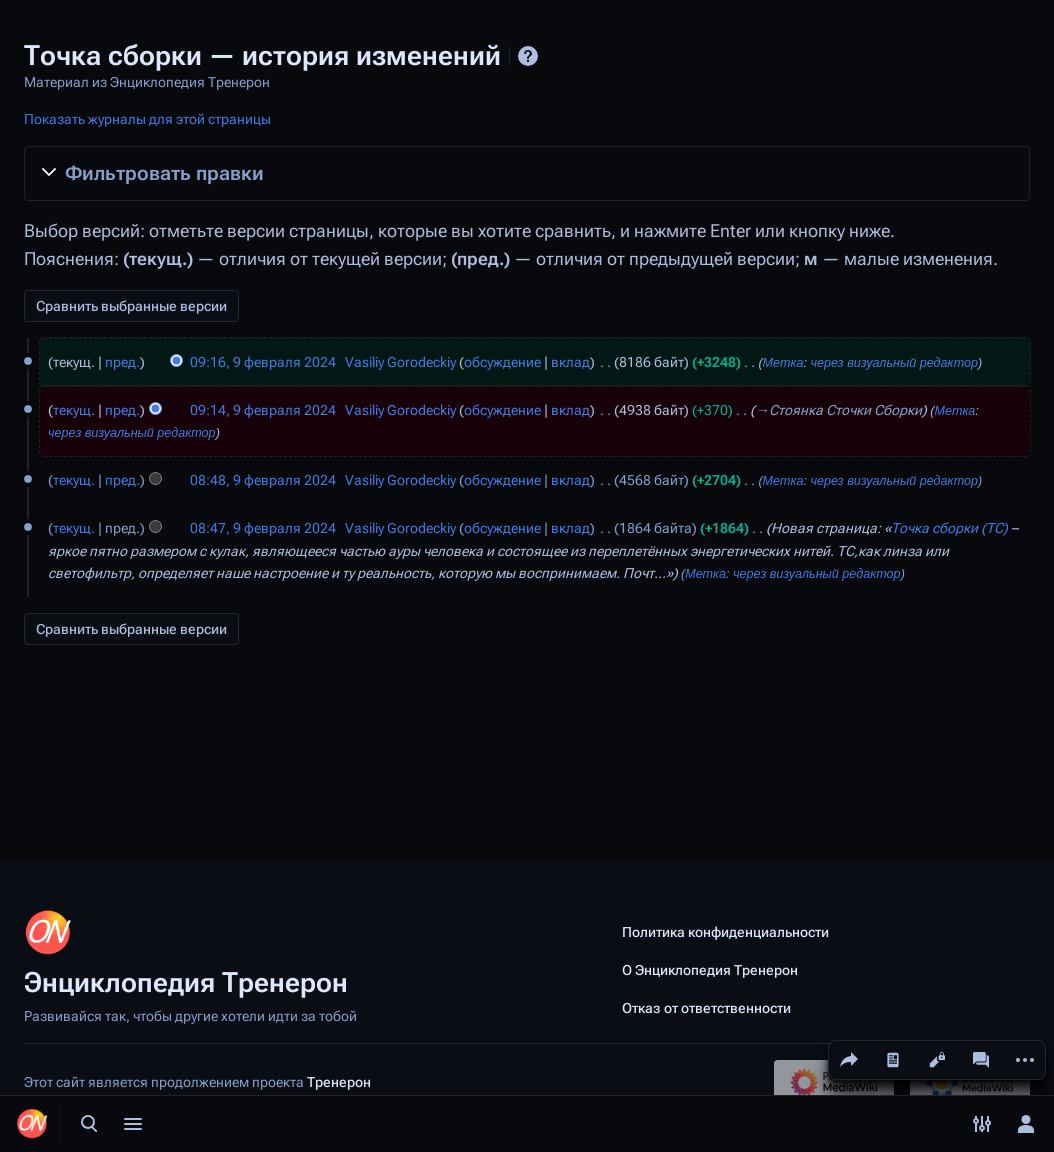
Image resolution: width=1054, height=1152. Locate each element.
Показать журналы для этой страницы (147, 119)
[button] (527, 173)
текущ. (74, 410)
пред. (122, 362)
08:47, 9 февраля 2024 (263, 528)
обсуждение (502, 362)
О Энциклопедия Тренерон (710, 970)
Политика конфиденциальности (725, 932)
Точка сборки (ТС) (949, 528)
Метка (783, 363)
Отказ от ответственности (706, 1008)
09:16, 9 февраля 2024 (263, 362)
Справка (528, 56)
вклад (570, 362)
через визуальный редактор (894, 363)
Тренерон (339, 1082)
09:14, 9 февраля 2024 (263, 410)
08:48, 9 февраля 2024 (263, 480)
